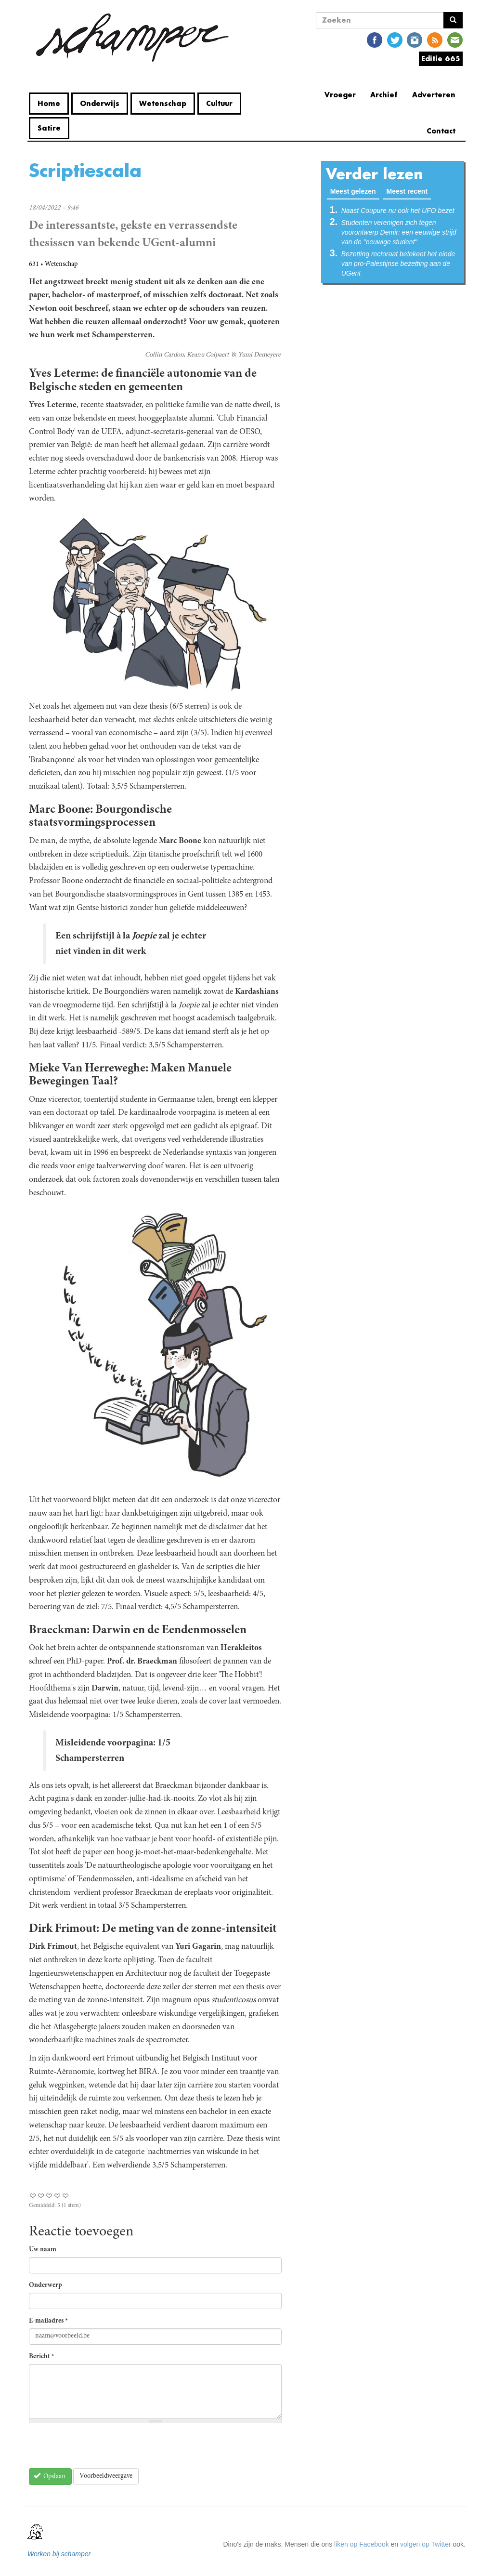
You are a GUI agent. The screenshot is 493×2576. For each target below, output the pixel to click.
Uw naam (42, 2249)
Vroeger (340, 94)
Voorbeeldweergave (105, 2476)
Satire (49, 127)
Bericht (41, 2356)
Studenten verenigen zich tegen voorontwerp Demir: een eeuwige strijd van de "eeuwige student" (398, 232)
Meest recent (407, 191)
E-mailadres (48, 2321)
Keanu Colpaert (208, 355)
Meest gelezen (354, 190)
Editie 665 (440, 58)
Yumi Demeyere (259, 355)
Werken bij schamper (59, 2554)
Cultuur (219, 103)
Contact (441, 130)
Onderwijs (99, 103)
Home (49, 103)
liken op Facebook (361, 2544)
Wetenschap (162, 103)
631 (34, 264)
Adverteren (433, 94)
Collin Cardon (164, 355)
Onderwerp (45, 2285)
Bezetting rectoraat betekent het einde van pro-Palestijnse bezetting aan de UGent (398, 263)
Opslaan (50, 2476)
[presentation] (102, 2449)
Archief (384, 94)
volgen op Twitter (425, 2544)
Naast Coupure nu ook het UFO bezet (397, 210)
